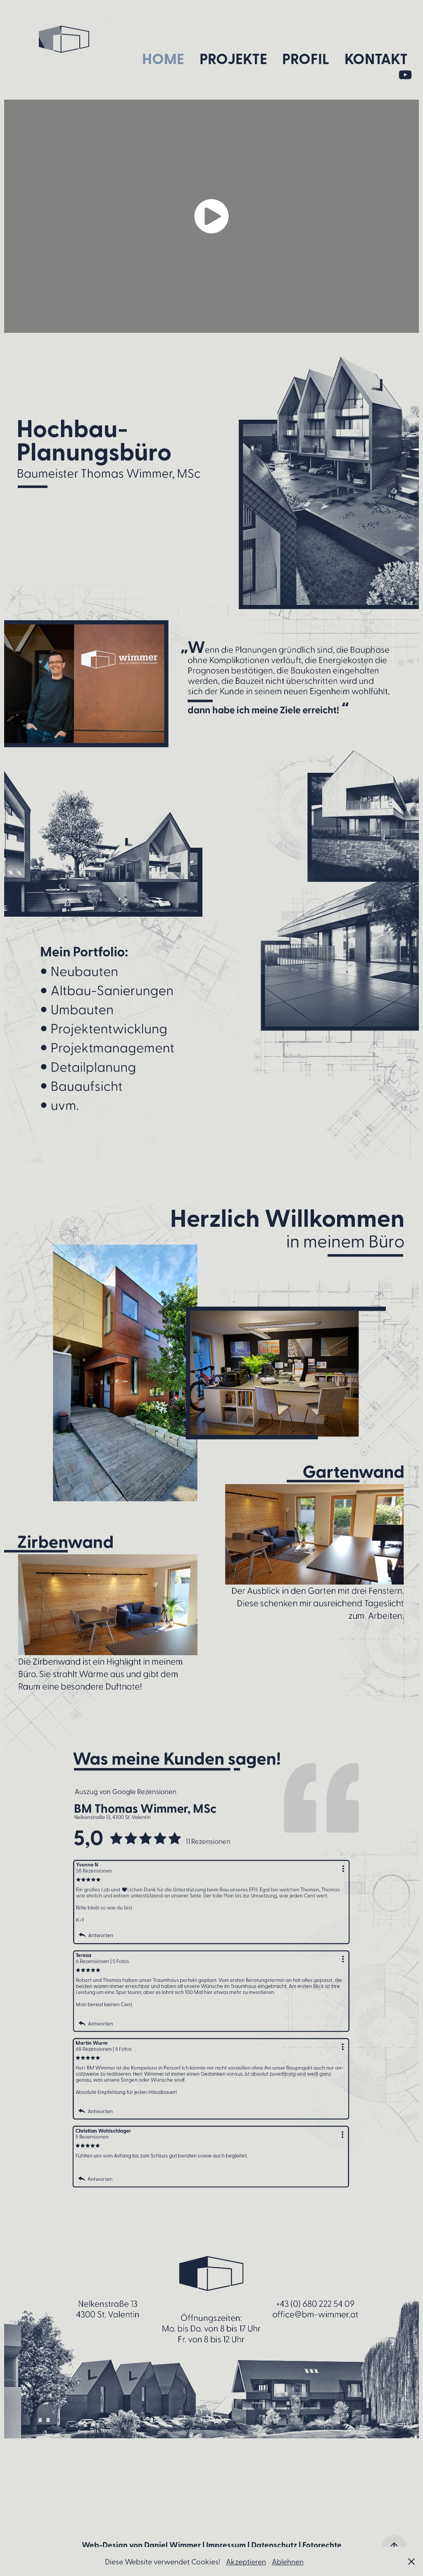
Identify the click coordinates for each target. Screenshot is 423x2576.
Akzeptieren (246, 2561)
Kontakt (376, 58)
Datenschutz (274, 2544)
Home (163, 58)
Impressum (226, 2544)
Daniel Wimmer (172, 2544)
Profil (305, 58)
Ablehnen (288, 2561)
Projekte (233, 58)
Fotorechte (322, 2544)
